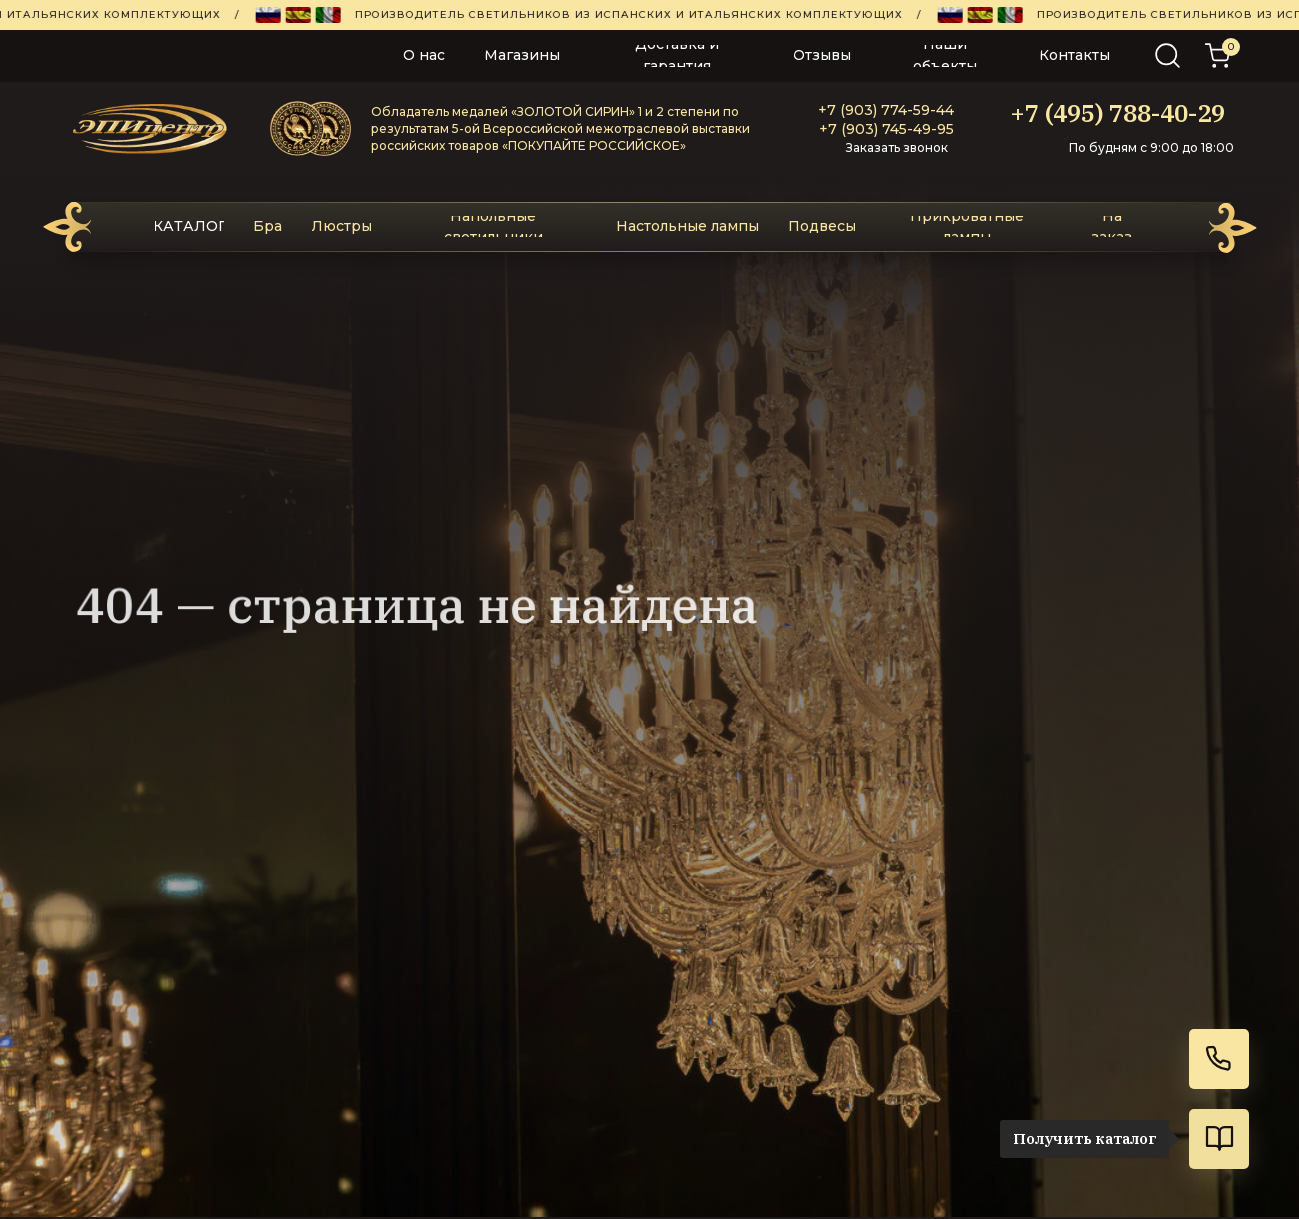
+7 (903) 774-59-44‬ (886, 110)
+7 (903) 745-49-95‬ (886, 129)
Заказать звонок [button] (897, 147)
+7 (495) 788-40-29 (1117, 113)
